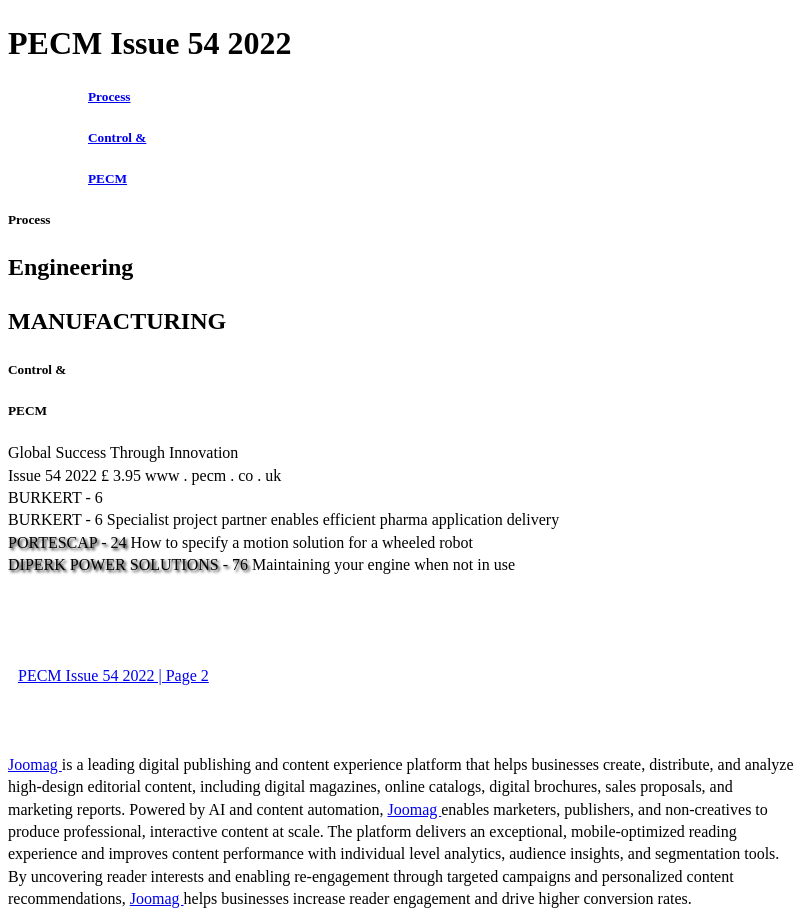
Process (109, 96)
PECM (107, 178)
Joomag (35, 764)
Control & (117, 137)
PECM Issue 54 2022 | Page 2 (113, 675)
